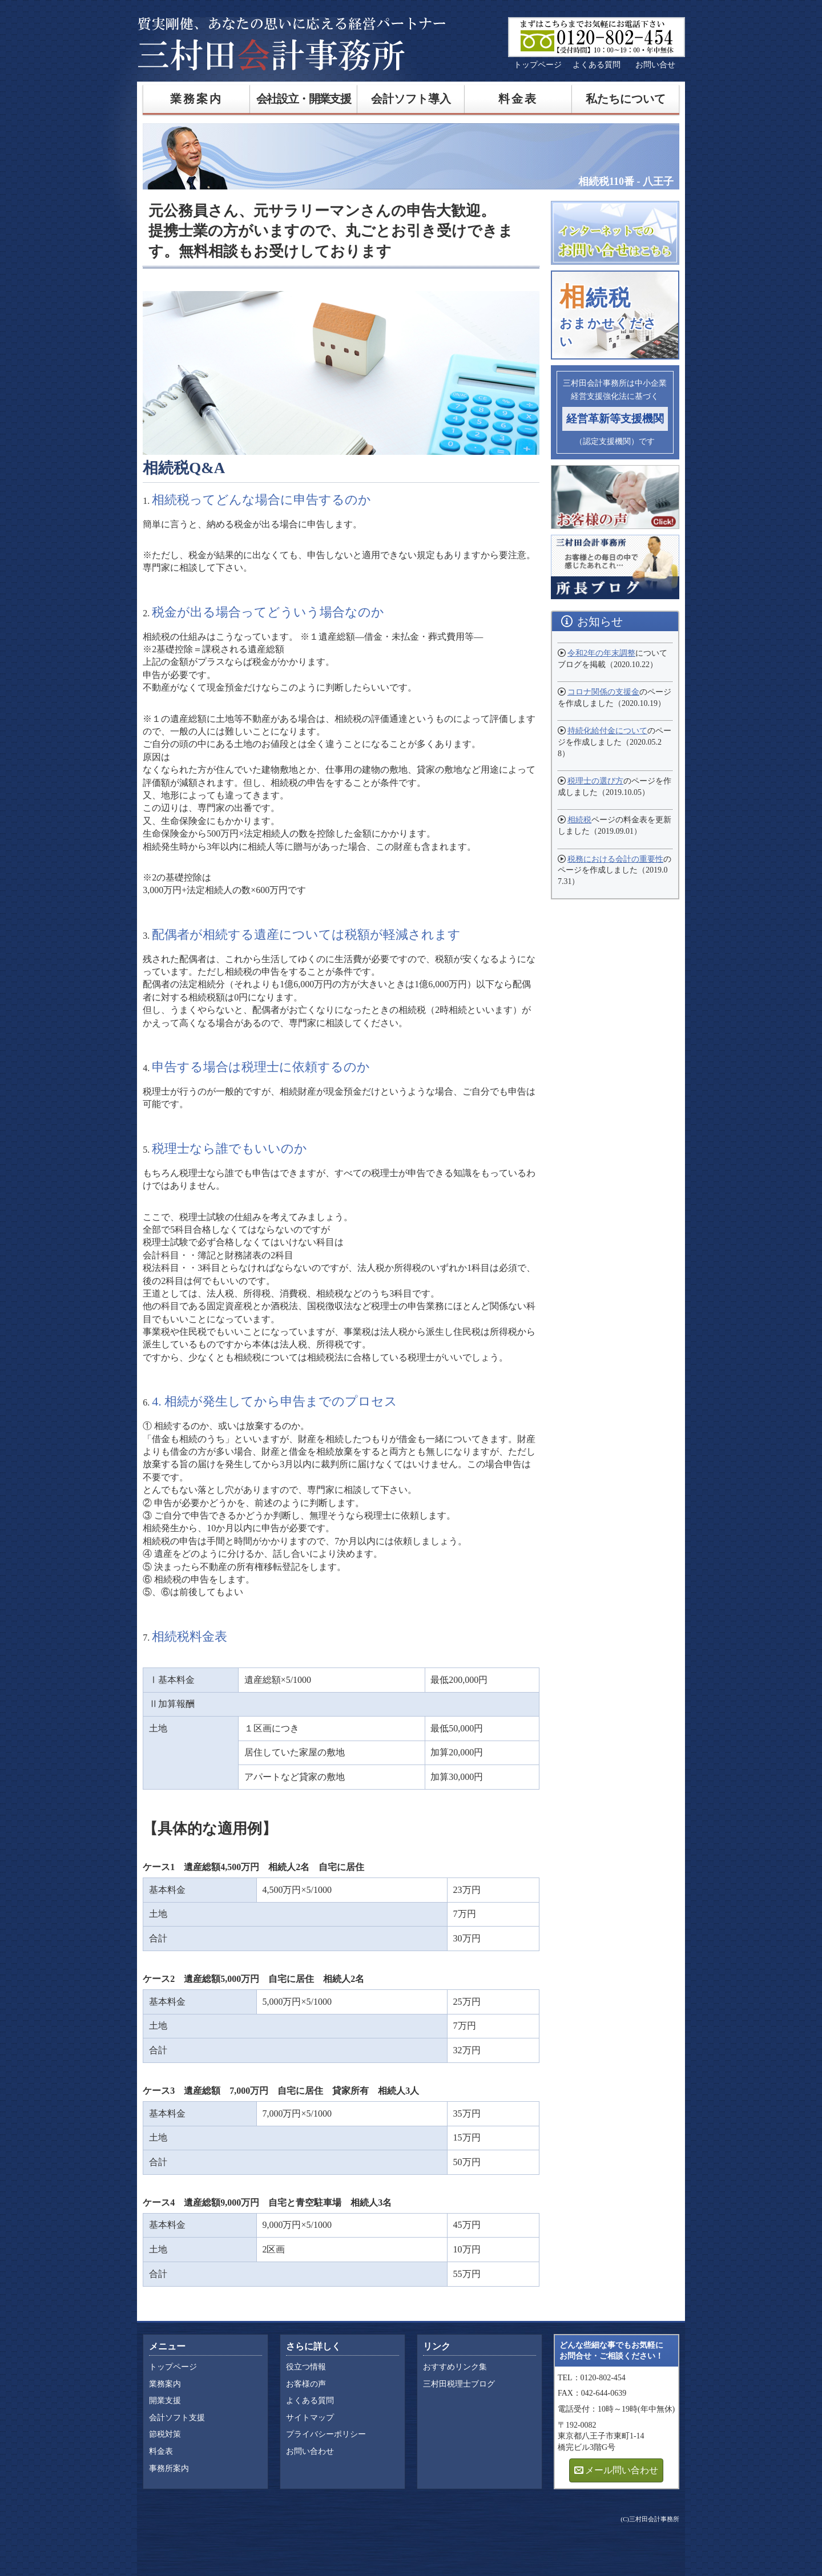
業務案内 (196, 98)
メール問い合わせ (621, 2470)
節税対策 (165, 2434)
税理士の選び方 (595, 781)
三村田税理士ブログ (459, 2384)
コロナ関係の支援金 (603, 692)
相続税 (579, 819)
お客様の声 (306, 2384)
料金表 (518, 98)
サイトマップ (310, 2417)
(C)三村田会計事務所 (649, 2519)
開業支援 (165, 2400)
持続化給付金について (607, 730)
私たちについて (626, 98)
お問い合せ (655, 64)
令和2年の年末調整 (601, 653)
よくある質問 (596, 64)
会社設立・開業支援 (303, 98)
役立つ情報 (306, 2367)
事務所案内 (169, 2468)
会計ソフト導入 (411, 98)
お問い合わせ (310, 2451)
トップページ (538, 64)
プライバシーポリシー (326, 2434)
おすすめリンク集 (455, 2367)
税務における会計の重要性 (615, 859)
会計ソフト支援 (177, 2417)
